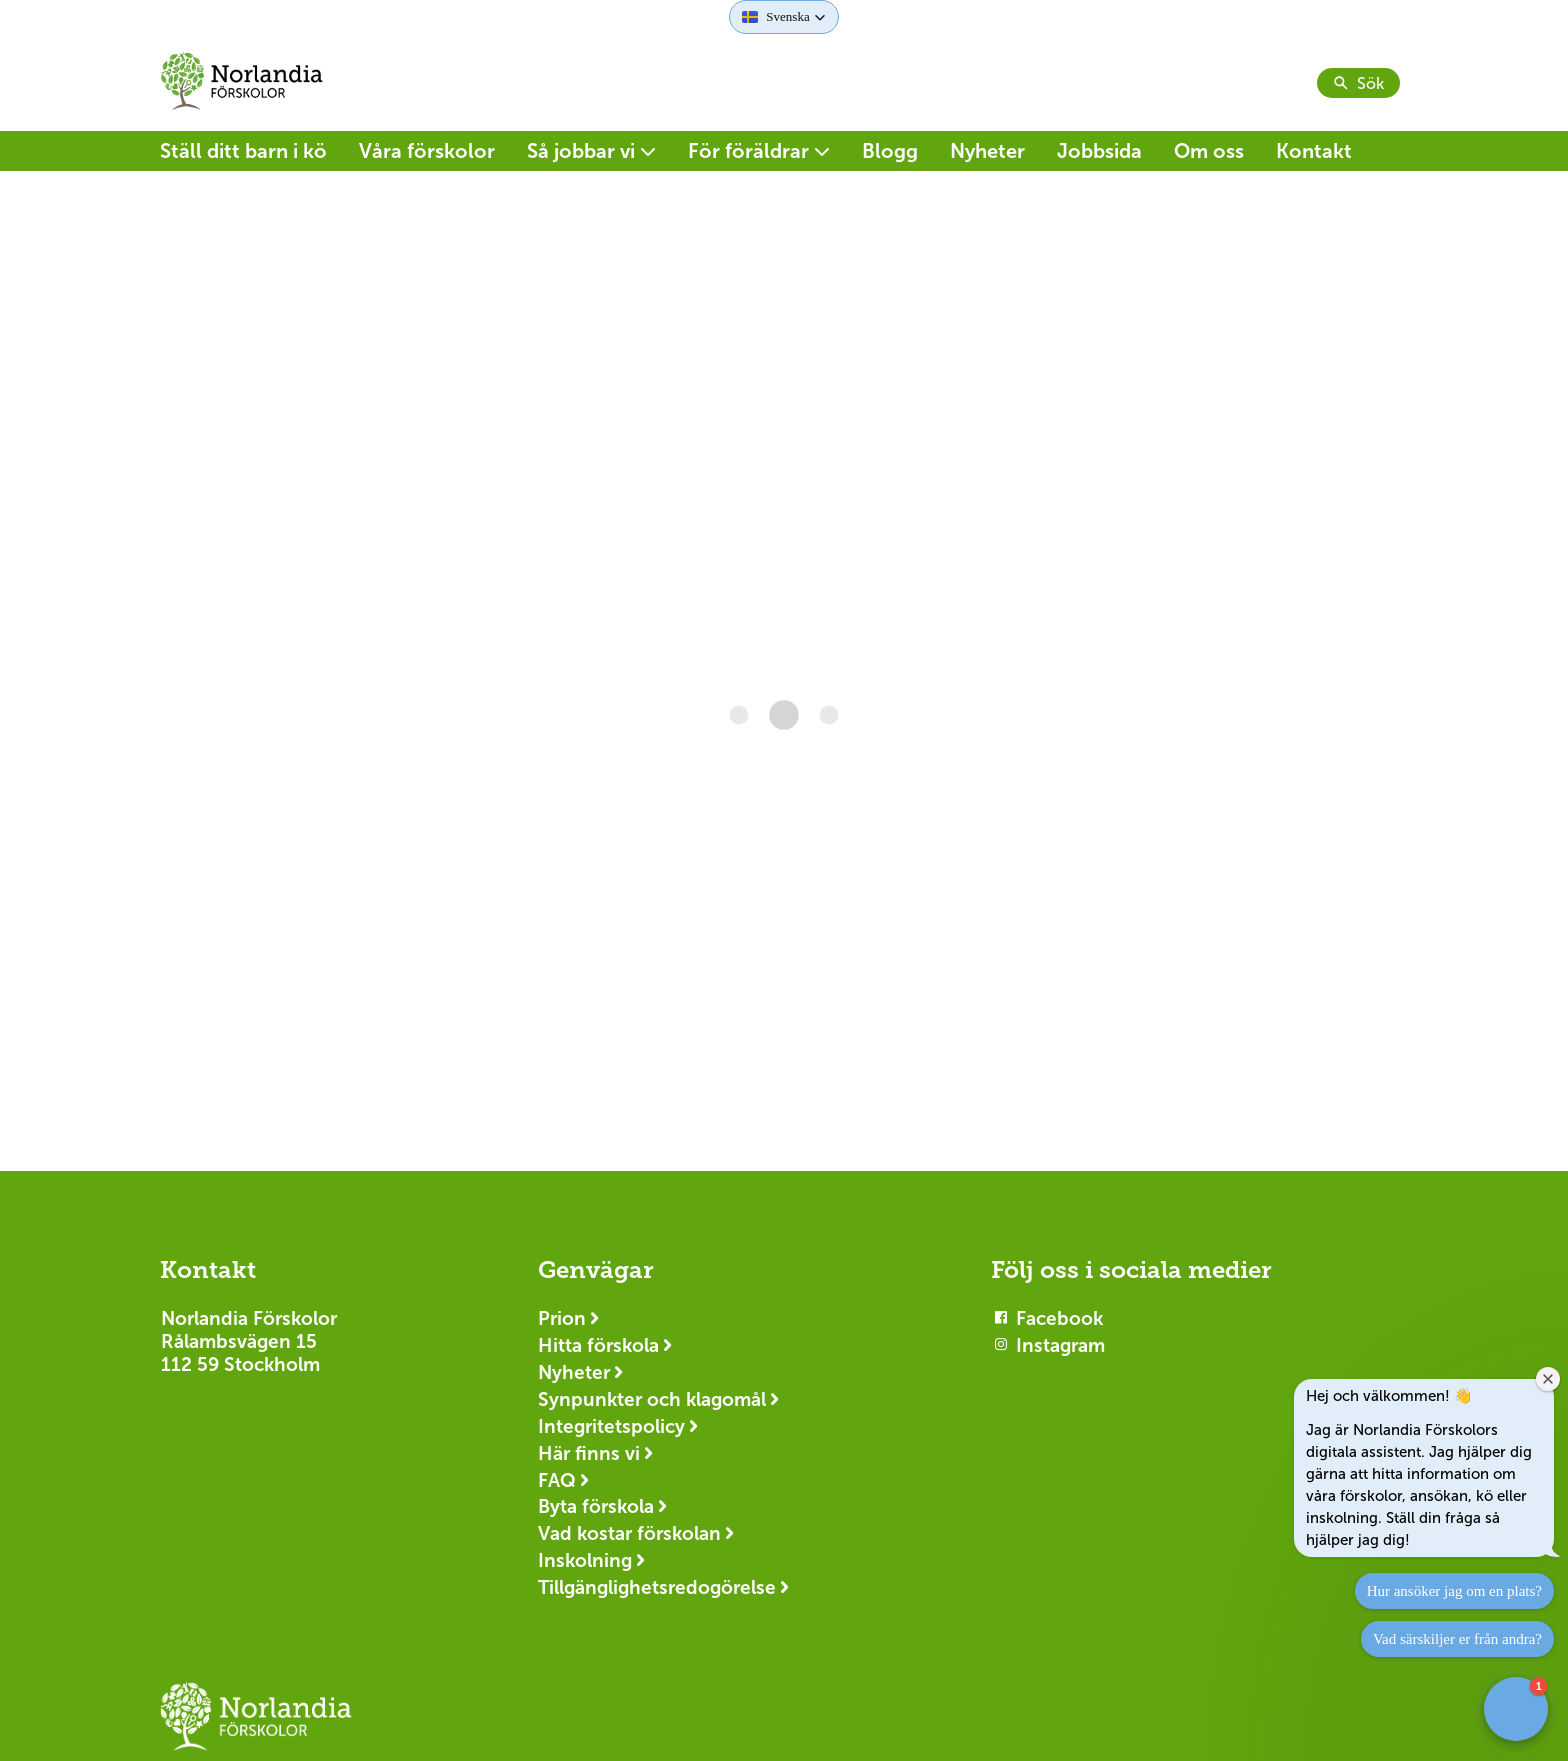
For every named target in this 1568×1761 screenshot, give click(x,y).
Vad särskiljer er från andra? (1457, 1639)
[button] (783, 17)
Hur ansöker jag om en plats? (1454, 1591)
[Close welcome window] (1548, 1379)
